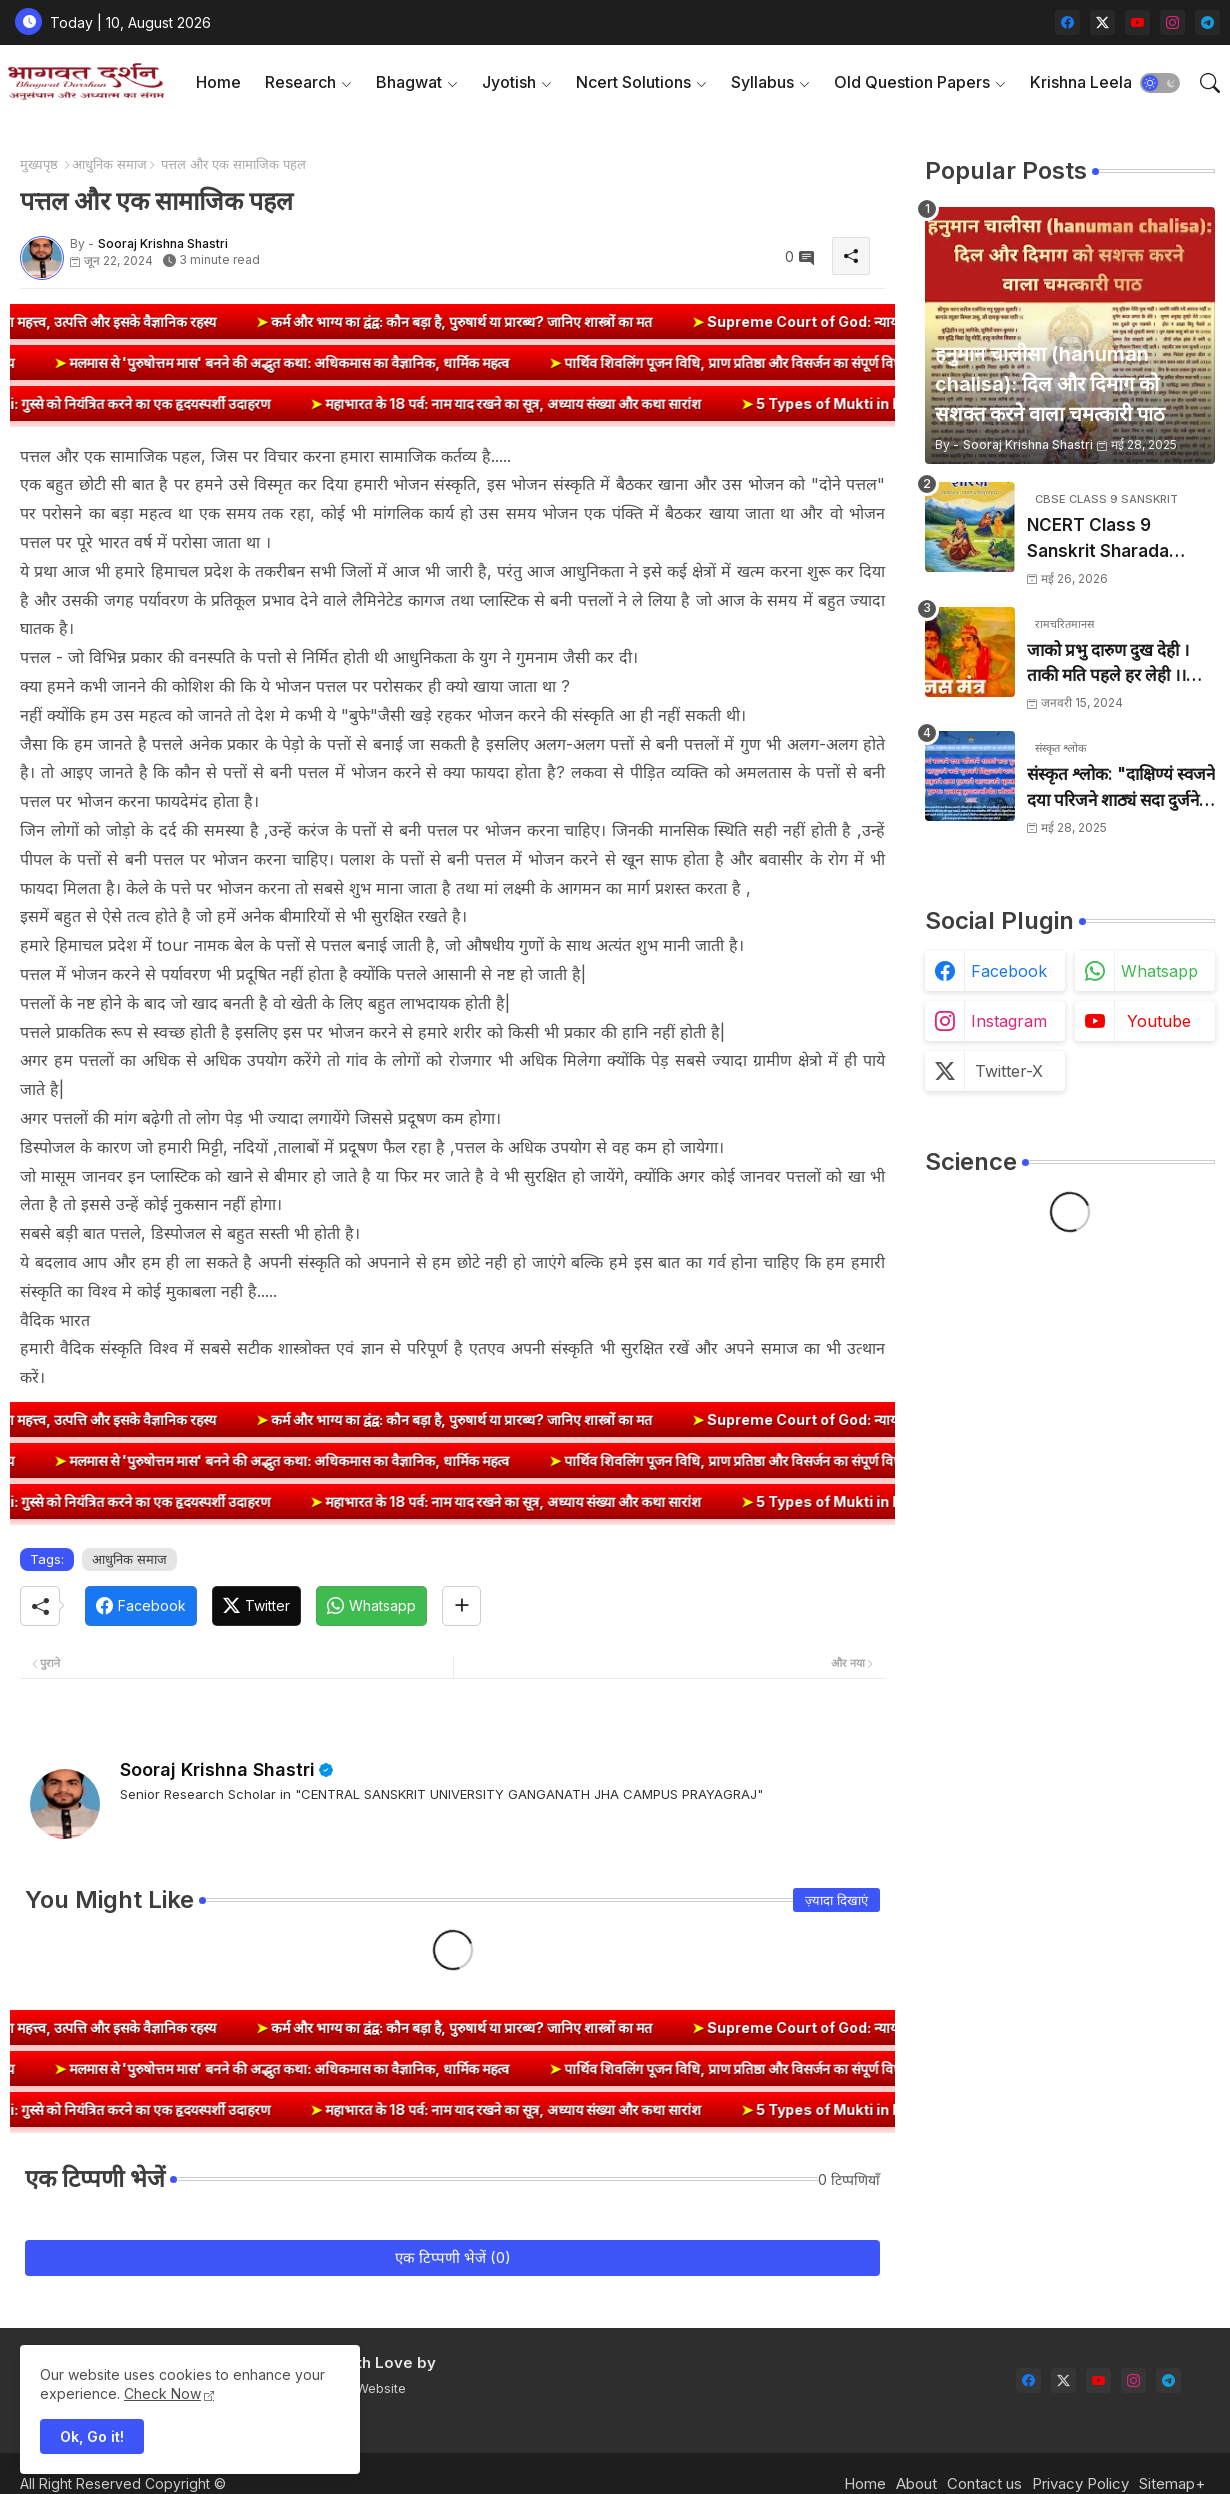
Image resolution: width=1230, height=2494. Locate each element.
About (916, 2483)
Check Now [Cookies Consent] (162, 2393)
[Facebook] (141, 1606)
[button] (1160, 83)
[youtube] (1137, 22)
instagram (1009, 1021)
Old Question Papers (912, 82)
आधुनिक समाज (109, 164)
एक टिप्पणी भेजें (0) (453, 2257)
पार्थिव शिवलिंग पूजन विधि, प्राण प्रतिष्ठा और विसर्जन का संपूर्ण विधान (676, 362)
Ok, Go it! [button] (92, 2436)
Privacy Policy (1080, 2483)
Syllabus (762, 82)
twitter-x (1009, 1071)
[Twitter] (256, 1606)
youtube (1159, 1021)
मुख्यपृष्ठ (39, 164)
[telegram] (1207, 22)
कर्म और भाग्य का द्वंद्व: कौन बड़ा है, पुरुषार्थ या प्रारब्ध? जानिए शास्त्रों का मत (509, 321)
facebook (1009, 971)
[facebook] (1067, 22)
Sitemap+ (1172, 2483)
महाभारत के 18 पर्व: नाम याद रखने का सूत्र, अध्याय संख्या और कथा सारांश (557, 403)
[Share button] (461, 1606)
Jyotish (509, 82)
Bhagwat (409, 82)
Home (218, 82)
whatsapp (1159, 971)
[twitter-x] (1102, 22)
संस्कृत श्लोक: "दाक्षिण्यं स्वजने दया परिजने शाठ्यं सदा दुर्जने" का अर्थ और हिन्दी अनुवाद (1121, 788)
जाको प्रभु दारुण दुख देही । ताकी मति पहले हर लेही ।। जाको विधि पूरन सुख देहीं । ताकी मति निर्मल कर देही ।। (1109, 664)
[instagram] (1172, 22)
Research (300, 82)
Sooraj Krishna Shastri (217, 1769)
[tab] (218, 82)
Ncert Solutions (633, 82)
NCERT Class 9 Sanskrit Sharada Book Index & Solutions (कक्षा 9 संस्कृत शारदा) (1116, 539)
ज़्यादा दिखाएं (836, 1900)
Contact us (984, 2483)
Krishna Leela (1081, 82)
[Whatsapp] (371, 1606)
